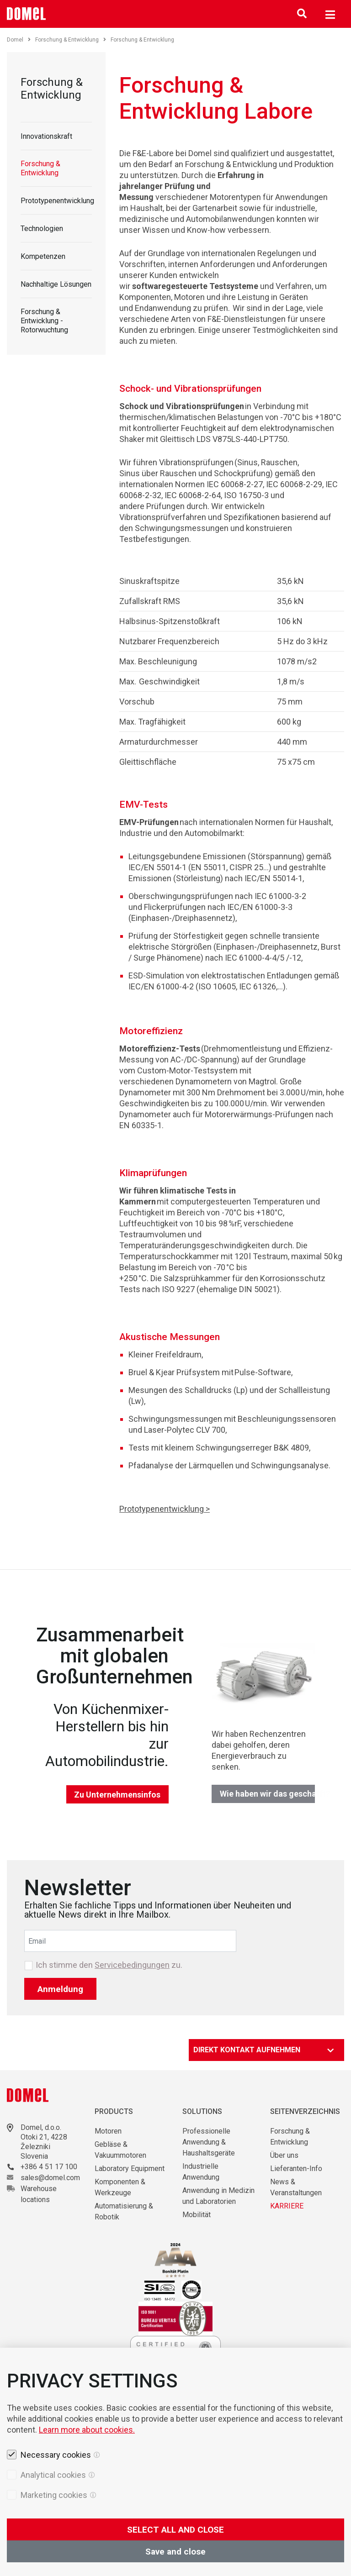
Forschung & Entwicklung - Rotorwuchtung (44, 320)
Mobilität (196, 2214)
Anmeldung (60, 1989)
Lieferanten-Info (296, 2168)
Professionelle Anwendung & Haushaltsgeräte (208, 2142)
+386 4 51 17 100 (49, 2166)
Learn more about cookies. (87, 2429)
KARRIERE (286, 2206)
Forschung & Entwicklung (70, 40)
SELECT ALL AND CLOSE (175, 2529)
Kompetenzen (43, 256)
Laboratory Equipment (130, 2168)
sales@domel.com (50, 2177)
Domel (19, 40)
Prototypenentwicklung (57, 200)
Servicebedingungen (132, 1965)
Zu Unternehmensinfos (117, 1794)
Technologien (42, 228)
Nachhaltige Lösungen (56, 284)
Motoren (108, 2131)
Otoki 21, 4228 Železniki (44, 2142)
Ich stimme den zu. (109, 1965)
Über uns (284, 2155)
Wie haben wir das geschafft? (267, 1793)
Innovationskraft (46, 136)
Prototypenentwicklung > (164, 1509)
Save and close (175, 2551)
